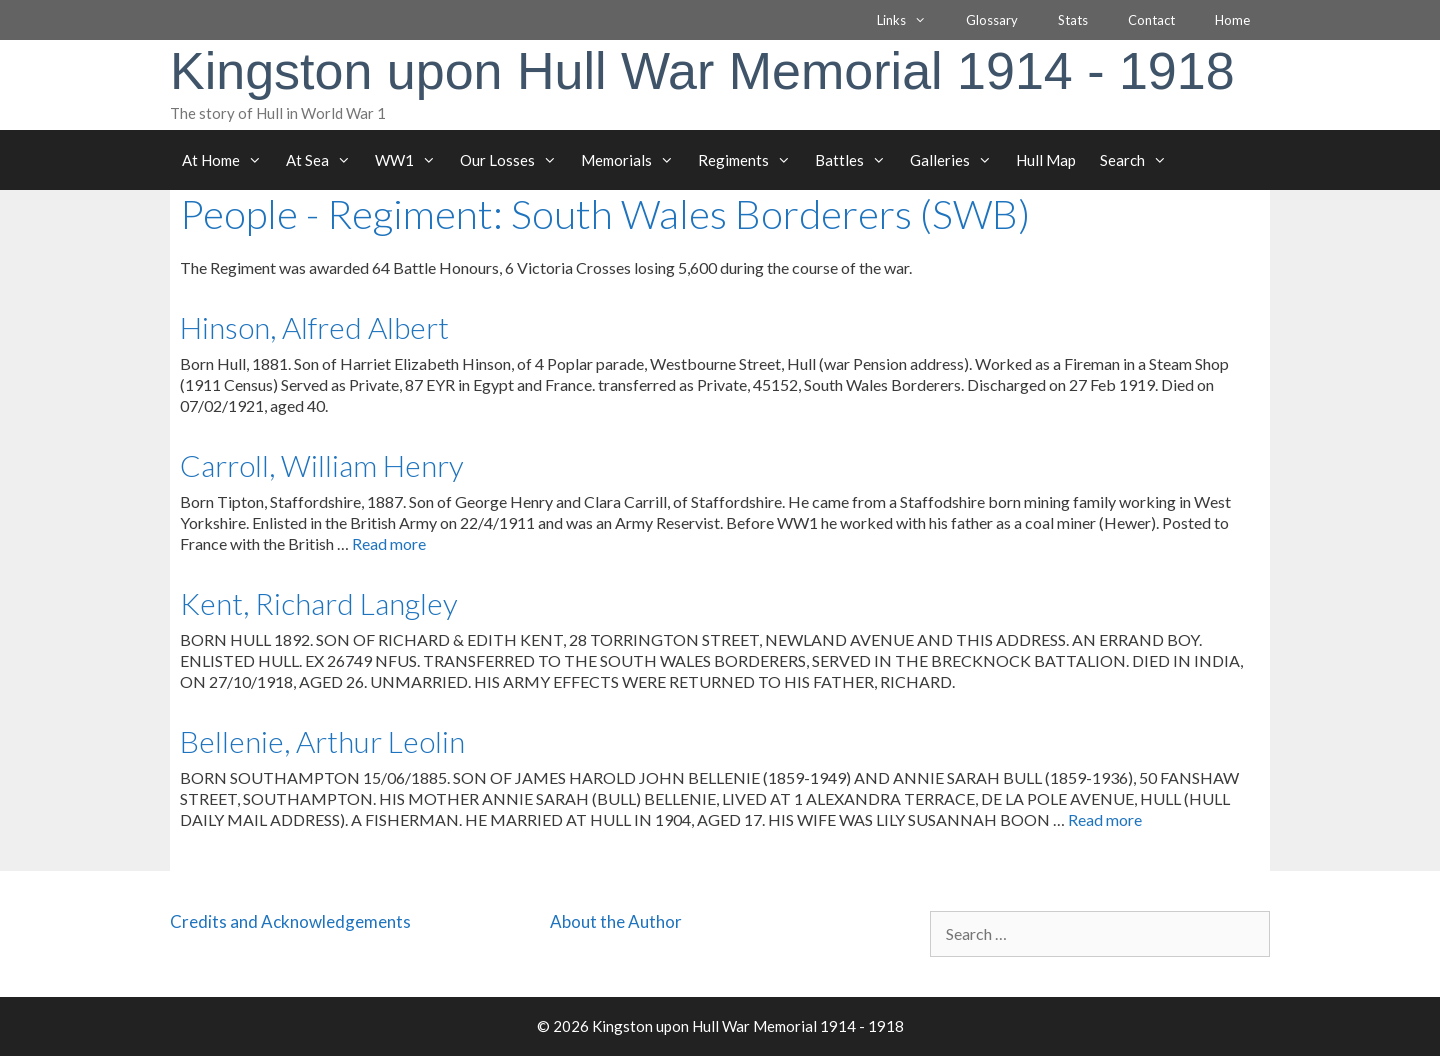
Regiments (750, 160)
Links (911, 20)
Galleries (957, 160)
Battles (856, 160)
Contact (1151, 20)
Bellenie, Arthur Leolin (322, 741)
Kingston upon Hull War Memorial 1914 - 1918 (702, 71)
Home (1232, 20)
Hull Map (1046, 160)
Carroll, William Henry (322, 465)
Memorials (633, 160)
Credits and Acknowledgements (290, 921)
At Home (228, 160)
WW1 (411, 160)
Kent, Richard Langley (319, 603)
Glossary (992, 20)
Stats (1073, 20)
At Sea (324, 160)
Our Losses (514, 160)
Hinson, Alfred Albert (314, 327)
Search (1139, 160)
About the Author (616, 921)
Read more (389, 543)
